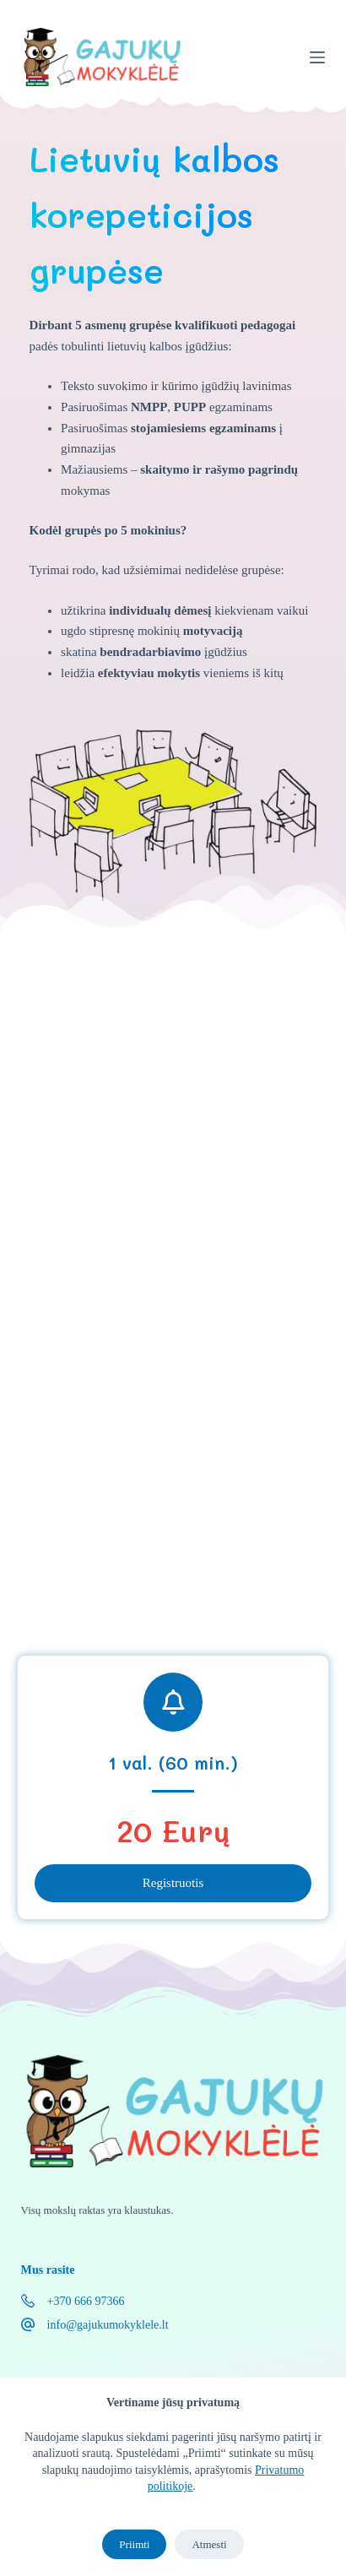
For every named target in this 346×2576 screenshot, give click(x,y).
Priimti (134, 2544)
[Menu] (317, 57)
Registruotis (173, 1883)
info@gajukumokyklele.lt (108, 2324)
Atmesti (209, 2544)
